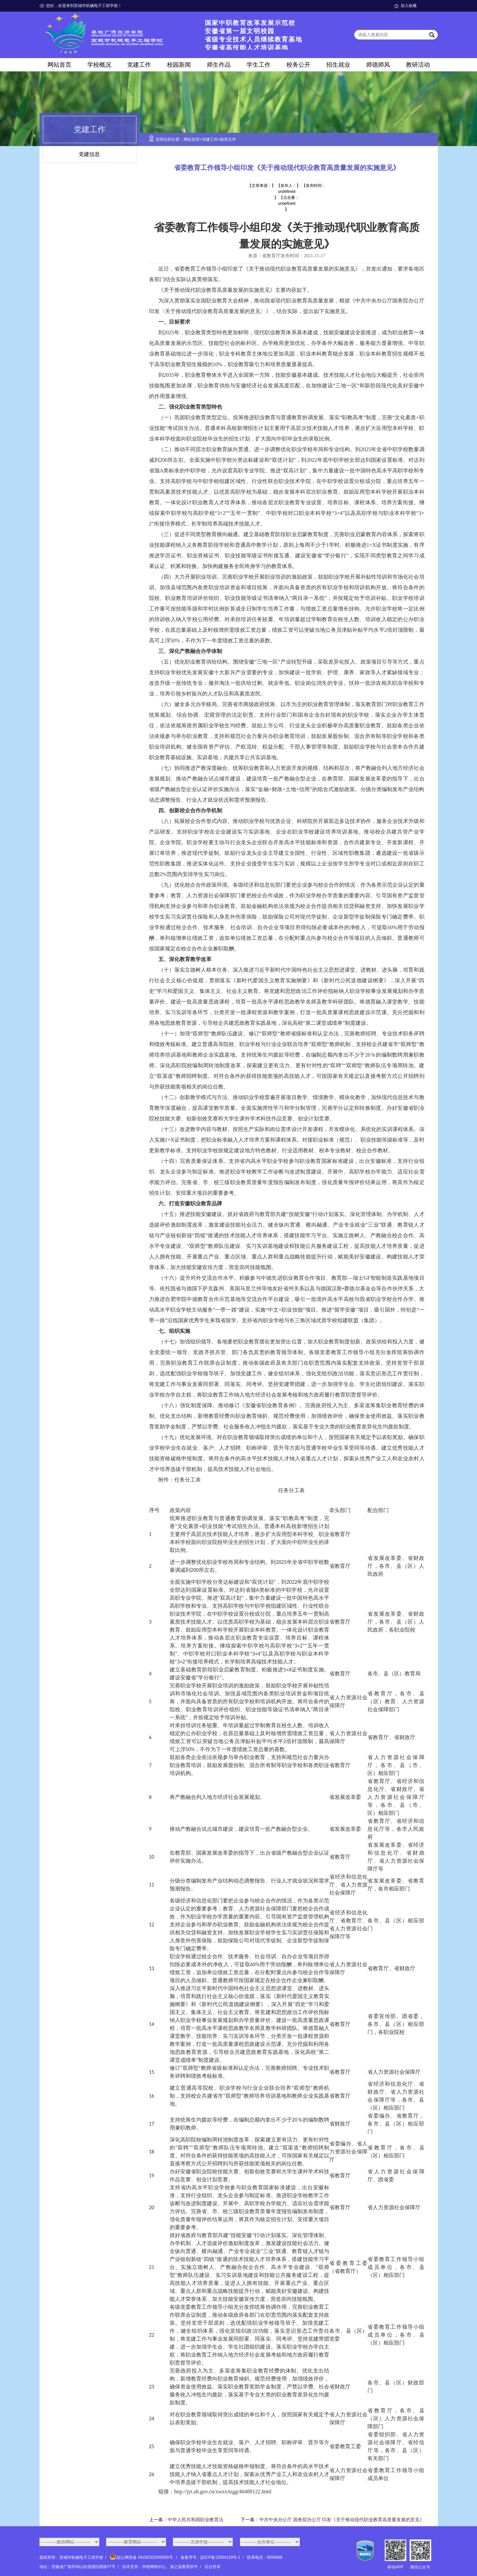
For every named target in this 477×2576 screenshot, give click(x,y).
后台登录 (212, 2566)
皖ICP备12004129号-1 (220, 2557)
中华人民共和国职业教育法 (195, 2519)
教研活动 (418, 64)
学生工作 (259, 64)
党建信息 (89, 154)
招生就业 (338, 64)
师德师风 (378, 64)
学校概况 (99, 64)
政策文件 (228, 139)
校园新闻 (179, 64)
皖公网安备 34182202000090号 (142, 2557)
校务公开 (298, 64)
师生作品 (219, 64)
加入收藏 (409, 5)
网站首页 (59, 64)
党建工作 (139, 64)
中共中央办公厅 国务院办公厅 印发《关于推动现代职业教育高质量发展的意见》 (342, 2519)
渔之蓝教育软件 (184, 2566)
